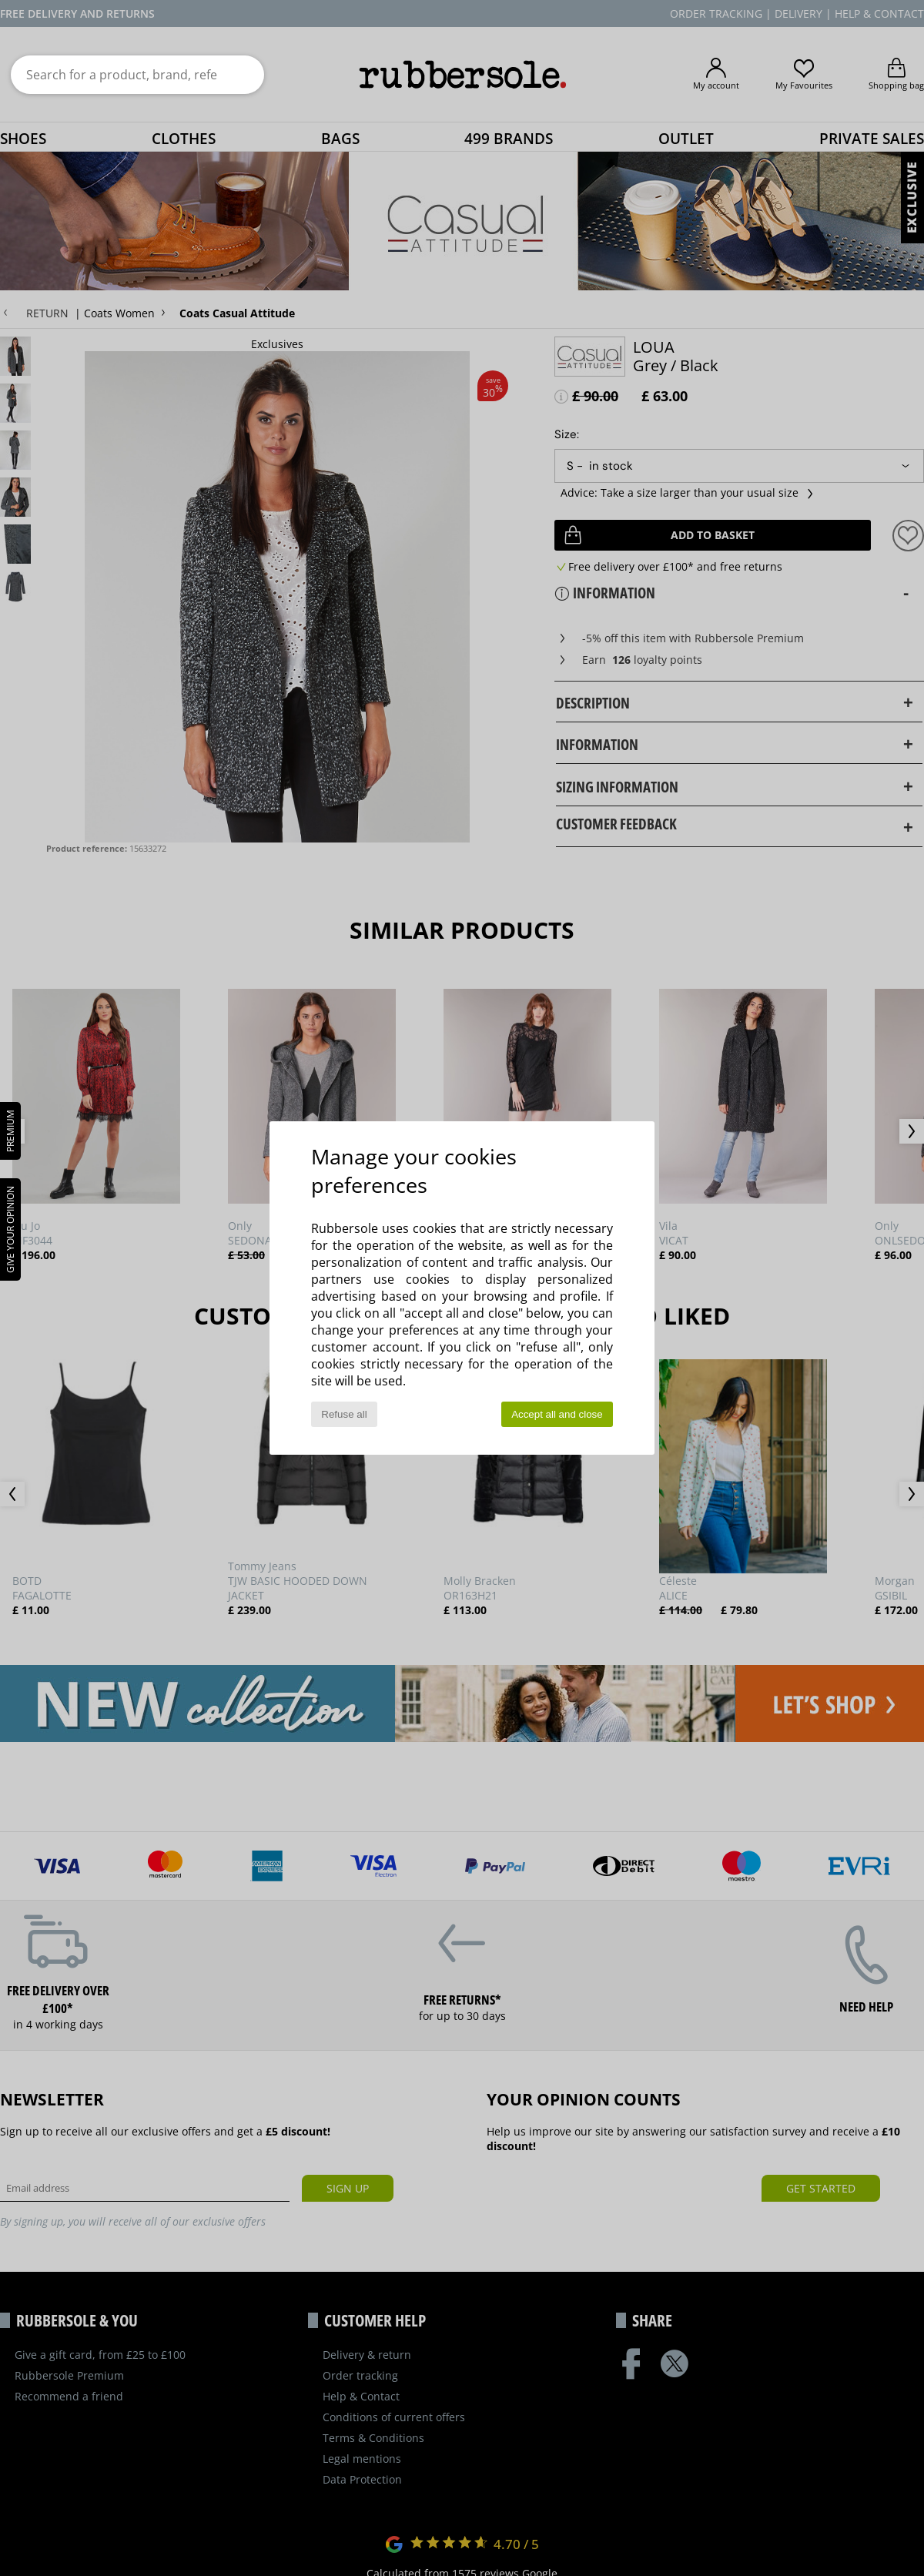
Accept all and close (557, 1414)
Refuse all (344, 1414)
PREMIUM (10, 1131)
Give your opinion (10, 1229)
